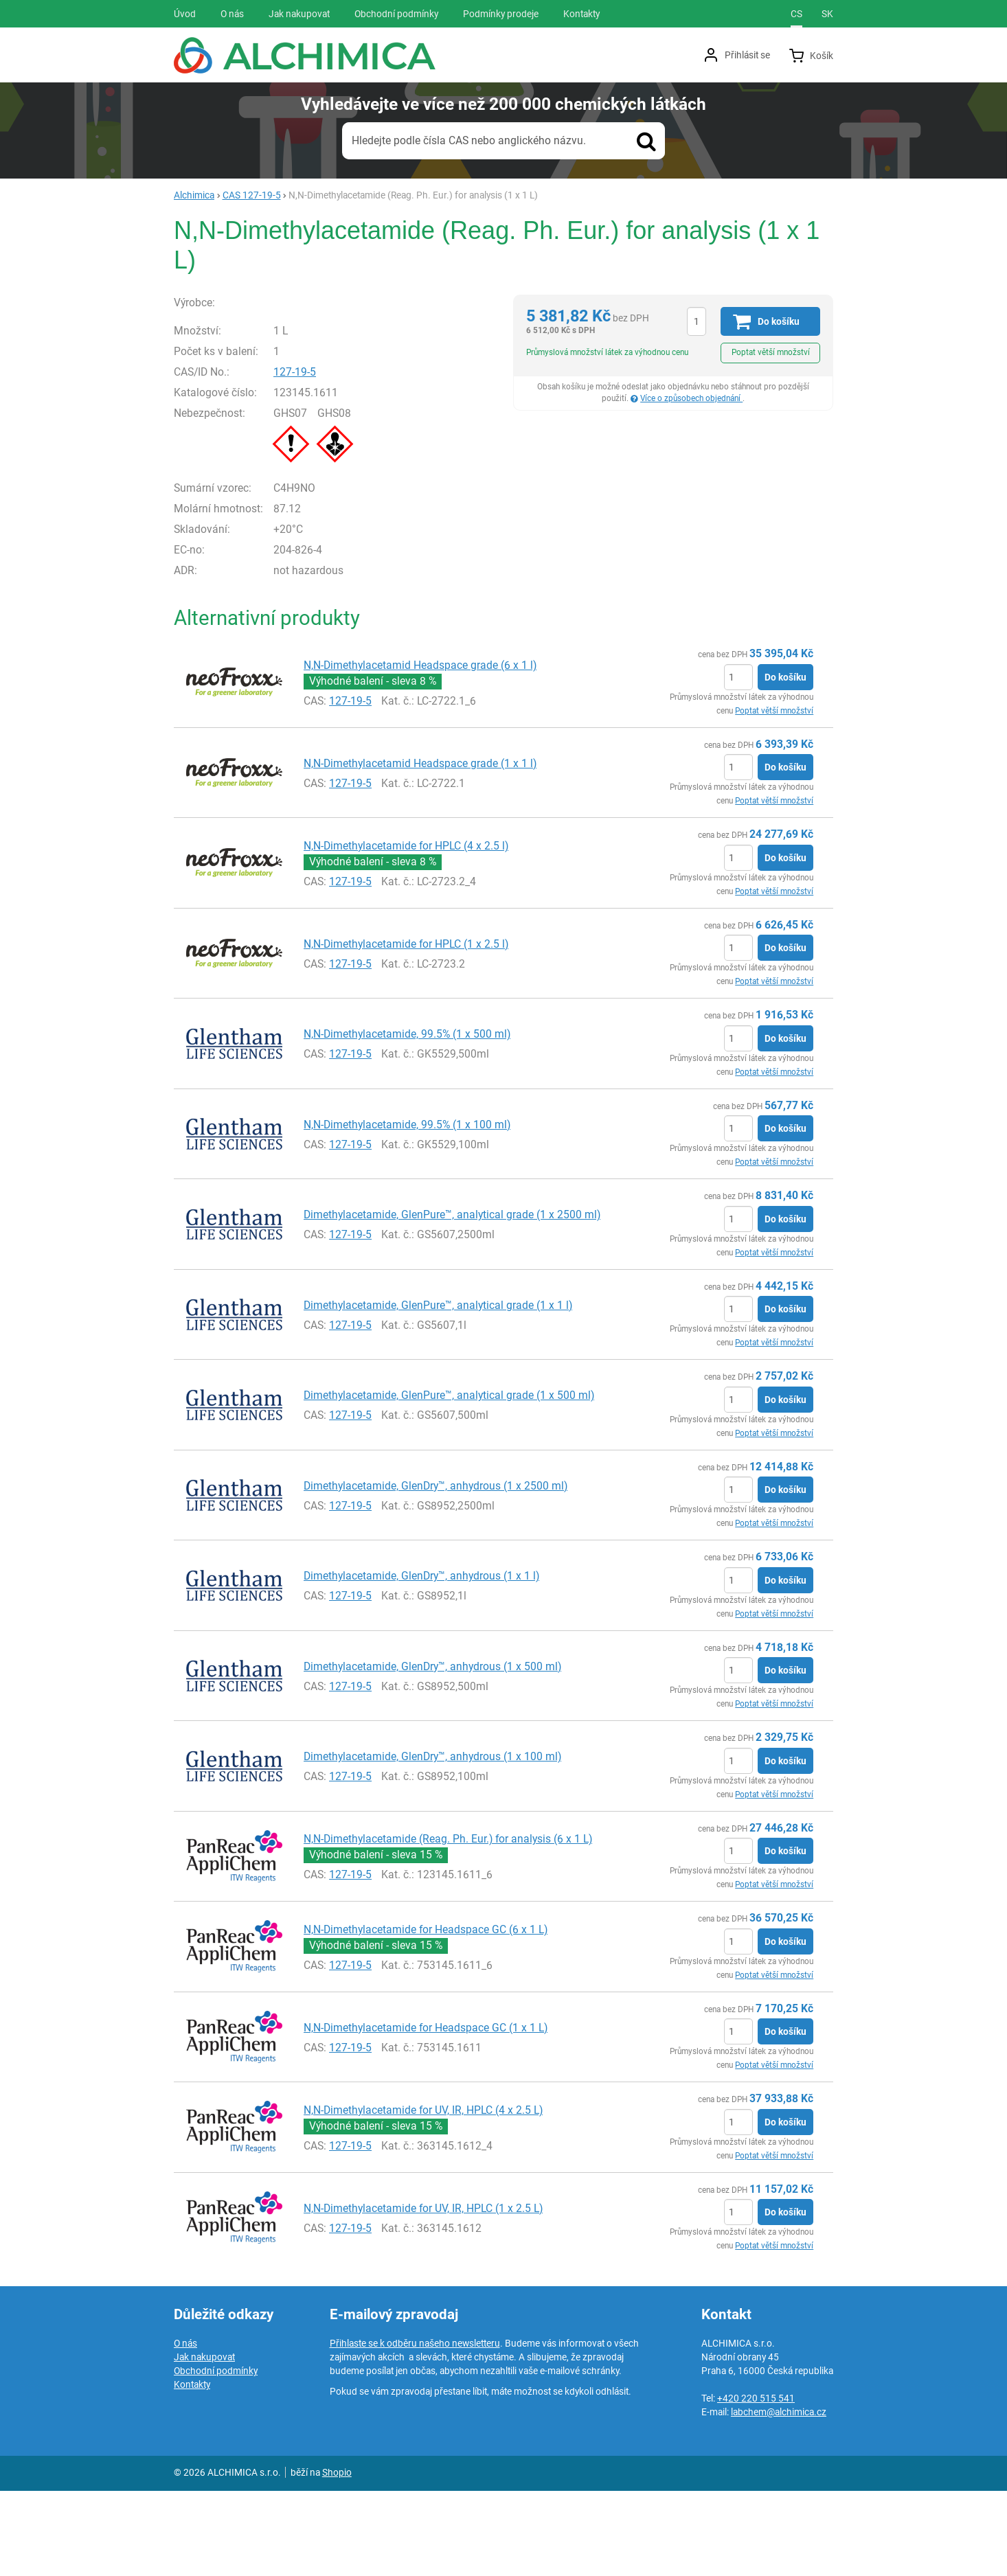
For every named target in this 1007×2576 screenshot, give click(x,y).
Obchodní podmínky (216, 2455)
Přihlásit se (747, 54)
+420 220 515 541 (756, 2483)
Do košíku (785, 761)
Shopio (337, 2557)
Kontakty (192, 2469)
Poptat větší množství (771, 352)
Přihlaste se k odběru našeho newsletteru (415, 2428)
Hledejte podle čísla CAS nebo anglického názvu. (469, 140)
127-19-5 (324, 457)
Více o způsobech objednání (691, 398)
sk (827, 13)
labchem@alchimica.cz (778, 2497)
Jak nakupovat (204, 2442)
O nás (185, 2428)
